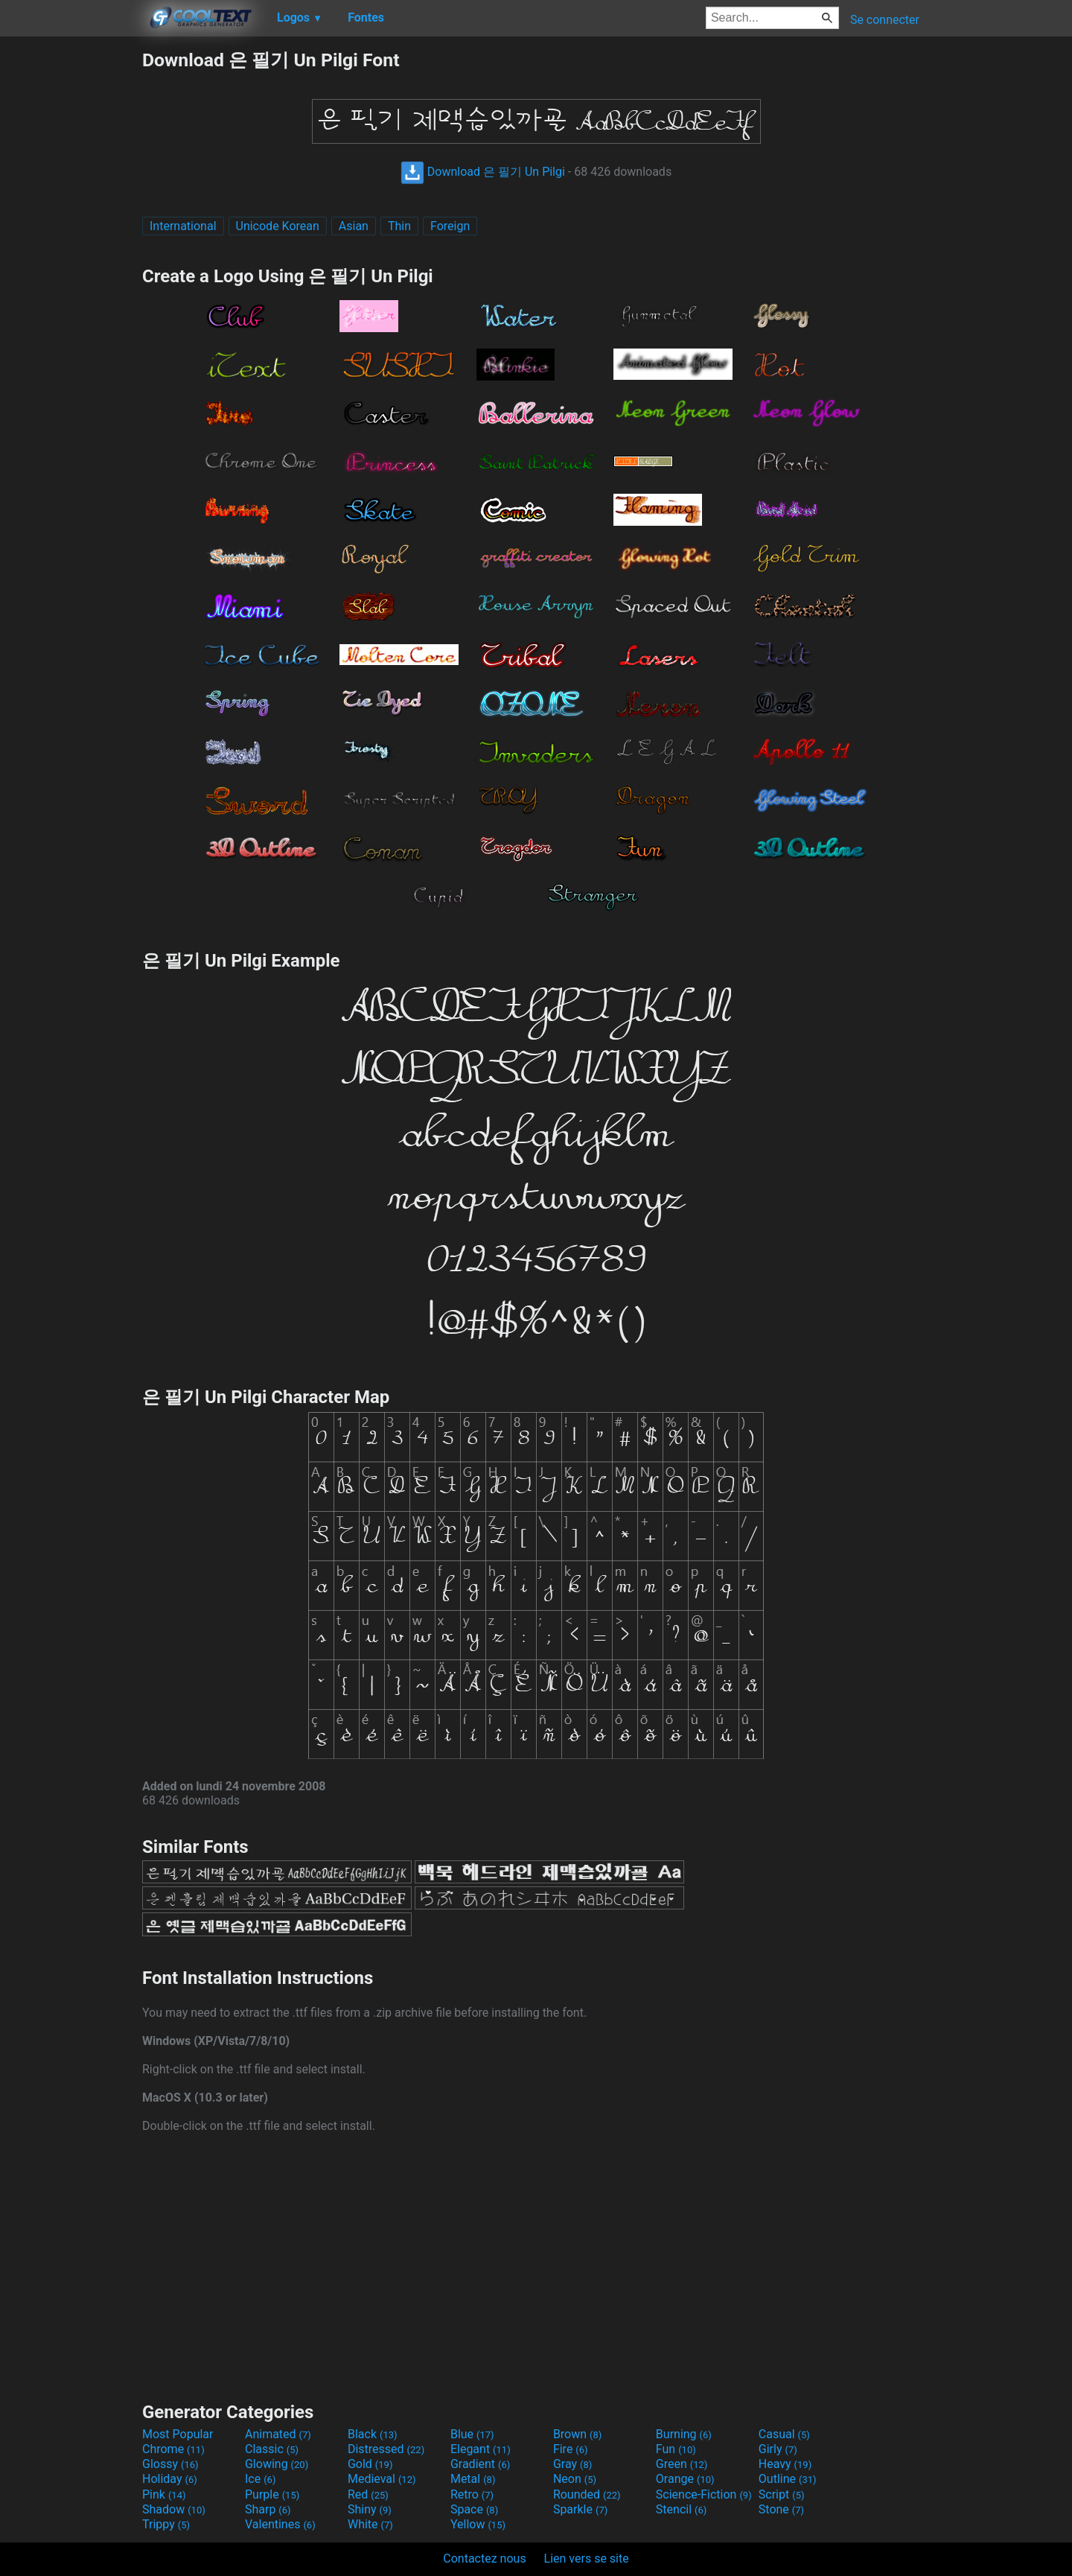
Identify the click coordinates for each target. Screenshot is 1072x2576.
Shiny (370, 2509)
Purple (272, 2494)
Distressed (386, 2449)
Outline (788, 2479)
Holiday (169, 2479)
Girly (778, 2449)
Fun (676, 2449)
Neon (574, 2479)
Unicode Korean (277, 226)
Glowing (276, 2464)
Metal (473, 2479)
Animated (278, 2434)
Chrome (173, 2449)
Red (368, 2494)
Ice (260, 2479)
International (183, 226)
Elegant (480, 2449)
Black (373, 2434)
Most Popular (178, 2434)
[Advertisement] (70, 271)
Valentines (280, 2524)
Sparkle (580, 2509)
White (370, 2524)
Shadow (173, 2509)
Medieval (382, 2479)
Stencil (681, 2509)
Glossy (170, 2464)
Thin (399, 226)
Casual (784, 2434)
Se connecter (884, 20)
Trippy (166, 2524)
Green (682, 2464)
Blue (472, 2434)
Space (474, 2509)
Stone (781, 2509)
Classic (272, 2449)
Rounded (587, 2494)
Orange (685, 2479)
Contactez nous (484, 2558)
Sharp (268, 2509)
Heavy (785, 2464)
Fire (570, 2449)
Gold (370, 2464)
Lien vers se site (586, 2558)
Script (782, 2494)
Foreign (450, 226)
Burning (684, 2434)
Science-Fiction (704, 2494)
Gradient (480, 2464)
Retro (472, 2494)
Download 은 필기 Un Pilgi (483, 172)
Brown (577, 2434)
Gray (572, 2464)
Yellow (477, 2524)
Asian (353, 226)
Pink (164, 2494)
